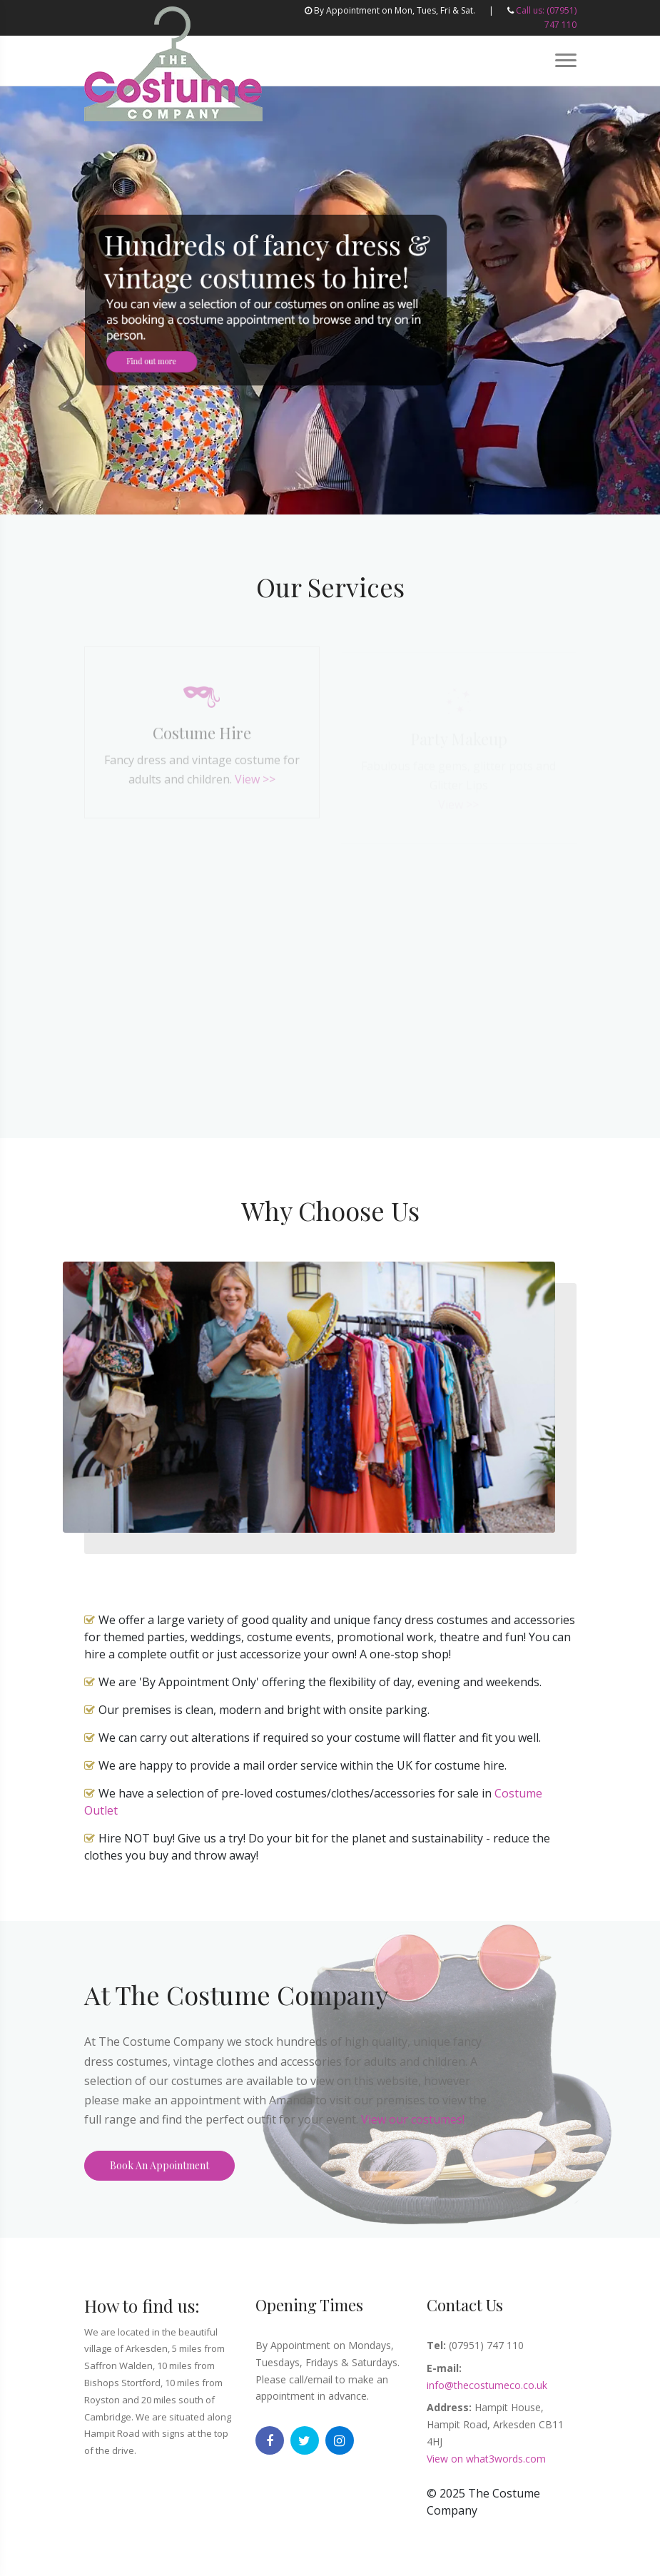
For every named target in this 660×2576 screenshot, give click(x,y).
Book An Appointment (159, 2165)
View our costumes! (412, 2119)
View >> (255, 784)
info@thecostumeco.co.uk (487, 2385)
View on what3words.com (486, 2458)
